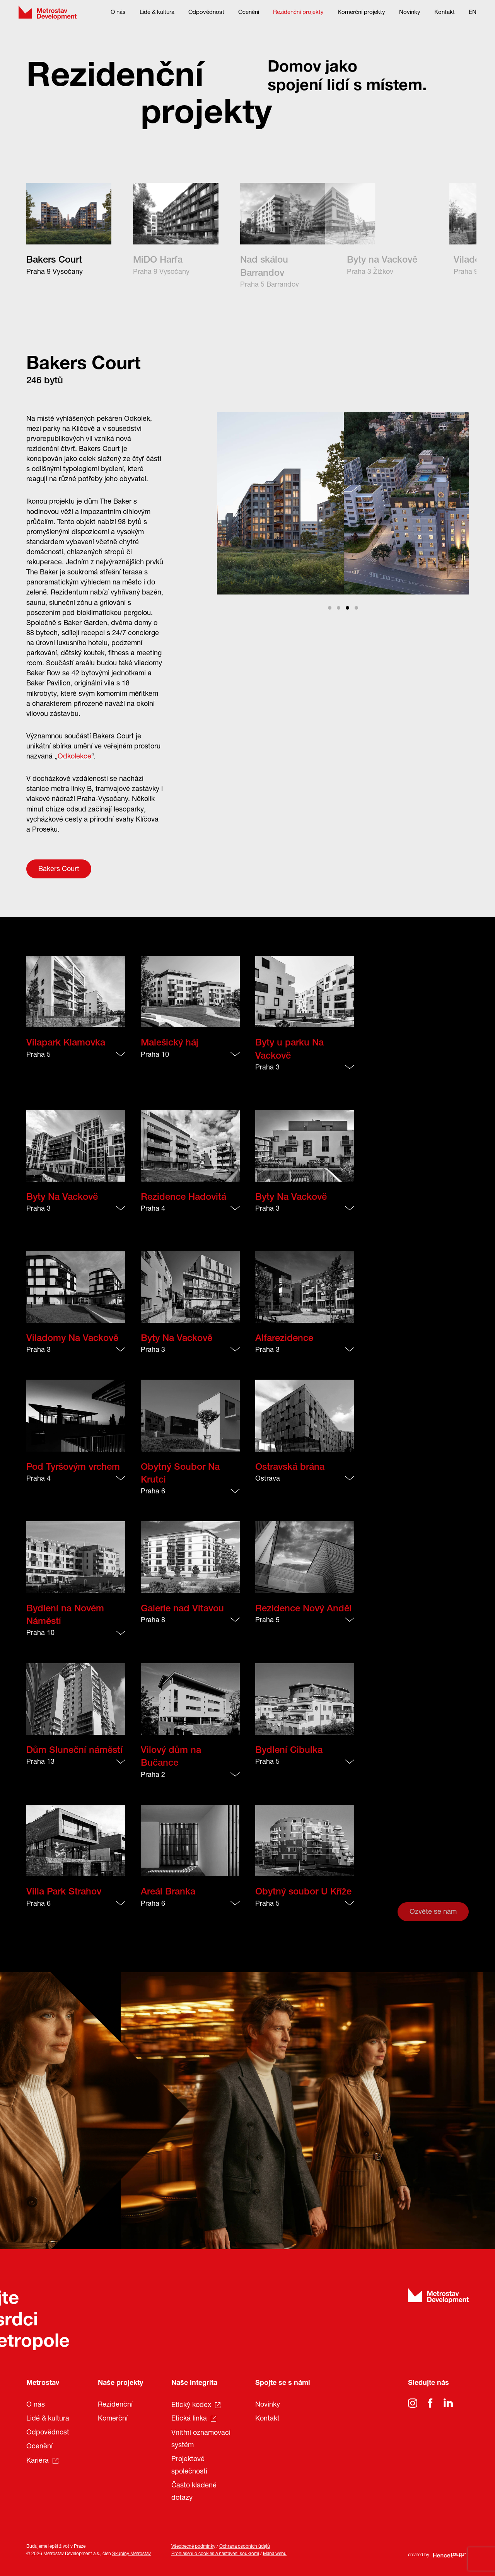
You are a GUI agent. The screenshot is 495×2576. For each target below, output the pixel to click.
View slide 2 (338, 608)
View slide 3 (347, 608)
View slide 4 (356, 608)
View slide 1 (329, 608)
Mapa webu (275, 2554)
